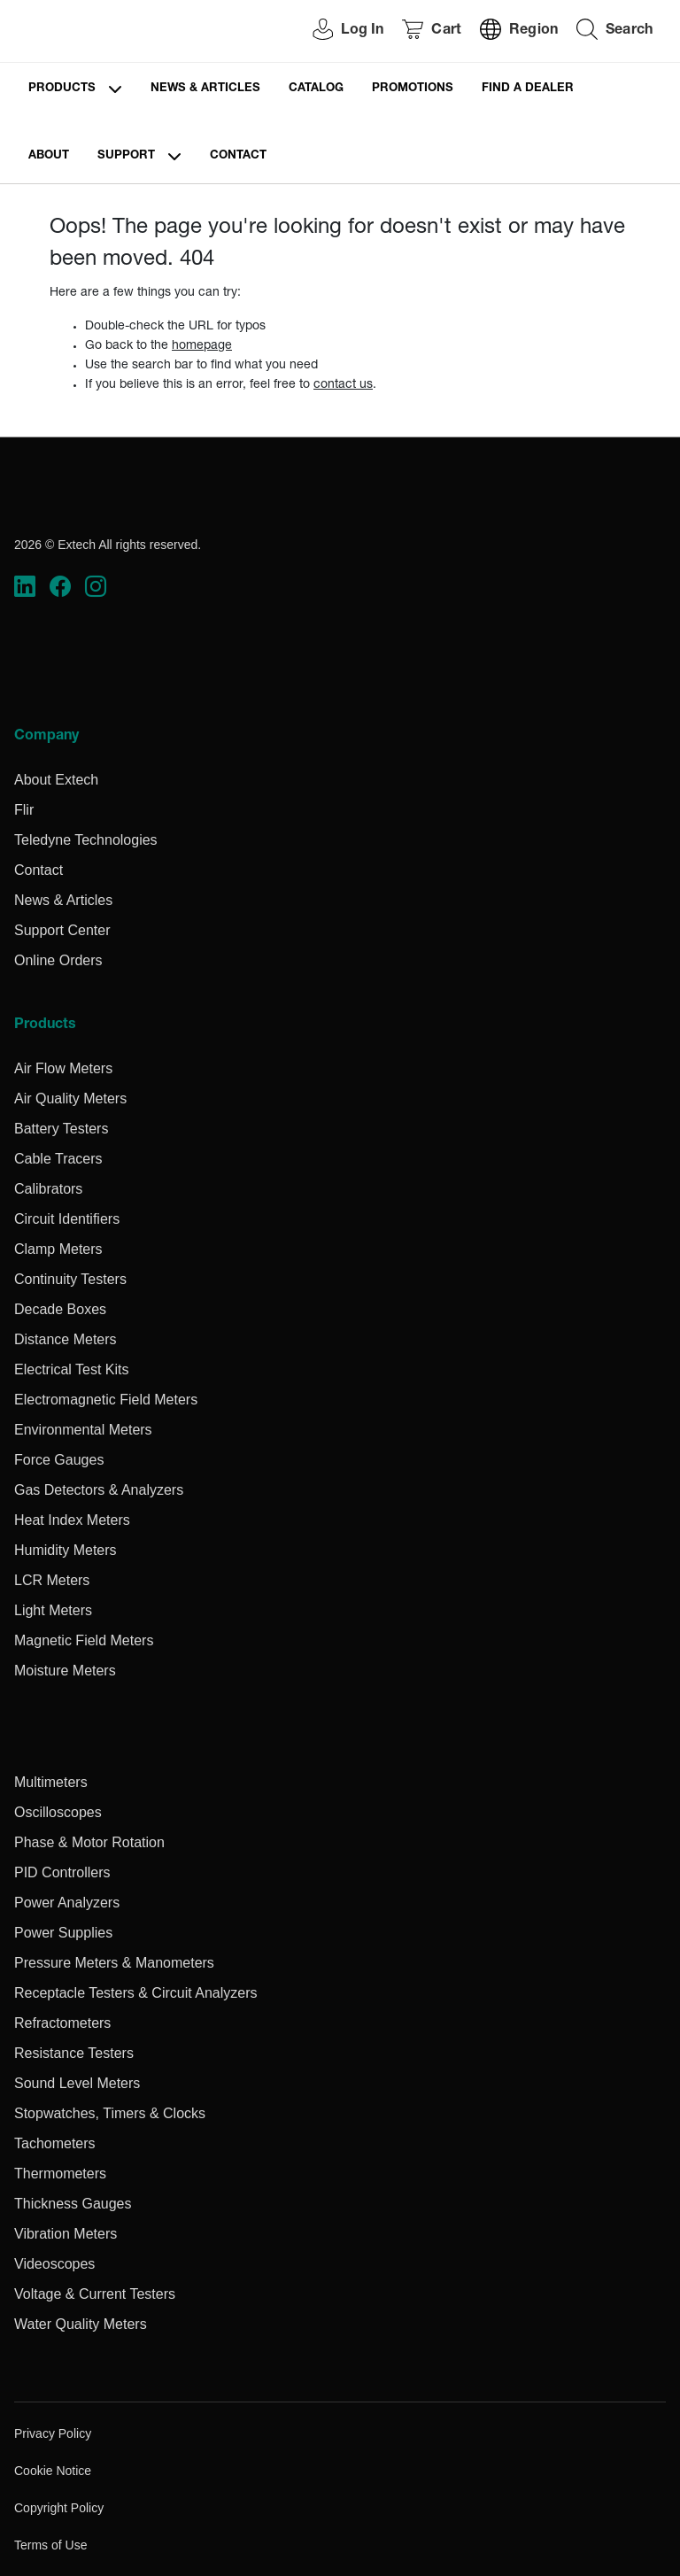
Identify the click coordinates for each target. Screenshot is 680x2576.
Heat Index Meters (72, 1520)
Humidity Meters (65, 1550)
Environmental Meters (83, 1429)
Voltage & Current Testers (94, 2293)
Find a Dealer (528, 89)
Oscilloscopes (58, 1812)
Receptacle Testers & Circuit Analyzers (135, 1992)
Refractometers (62, 2023)
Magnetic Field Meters (83, 1640)
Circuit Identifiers (67, 1218)
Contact (238, 156)
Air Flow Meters (63, 1068)
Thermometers (60, 2173)
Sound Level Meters (77, 2083)
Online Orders (58, 960)
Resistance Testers (74, 2053)
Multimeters (51, 1782)
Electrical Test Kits (71, 1369)
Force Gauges (59, 1459)
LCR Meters (51, 1580)
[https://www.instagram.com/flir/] (95, 586)
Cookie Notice (52, 2471)
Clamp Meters (58, 1249)
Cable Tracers (58, 1158)
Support (126, 156)
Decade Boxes (60, 1309)
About (48, 156)
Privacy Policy (52, 2433)
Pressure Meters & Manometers (114, 1962)
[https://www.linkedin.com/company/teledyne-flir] (24, 586)
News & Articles (205, 89)
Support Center (62, 930)
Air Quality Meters (70, 1098)
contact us (343, 385)
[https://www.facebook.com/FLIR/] (60, 586)
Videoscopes (54, 2263)
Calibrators (48, 1188)
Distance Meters (65, 1339)
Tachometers (55, 2143)
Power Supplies (63, 1932)
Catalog (316, 89)
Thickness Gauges (73, 2203)
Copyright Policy (59, 2508)
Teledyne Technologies (86, 839)
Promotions (412, 89)
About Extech (56, 779)
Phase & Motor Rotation (89, 1842)
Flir (24, 809)
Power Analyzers (67, 1902)
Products (62, 89)
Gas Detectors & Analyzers (98, 1489)
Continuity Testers (70, 1279)
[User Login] (338, 31)
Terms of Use (50, 2545)
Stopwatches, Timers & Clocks (109, 2113)
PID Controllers (62, 1872)
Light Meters (53, 1610)
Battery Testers (61, 1128)
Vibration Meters (65, 2233)
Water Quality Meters (80, 2324)
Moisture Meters (65, 1670)
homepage (202, 346)
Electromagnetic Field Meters (105, 1399)
